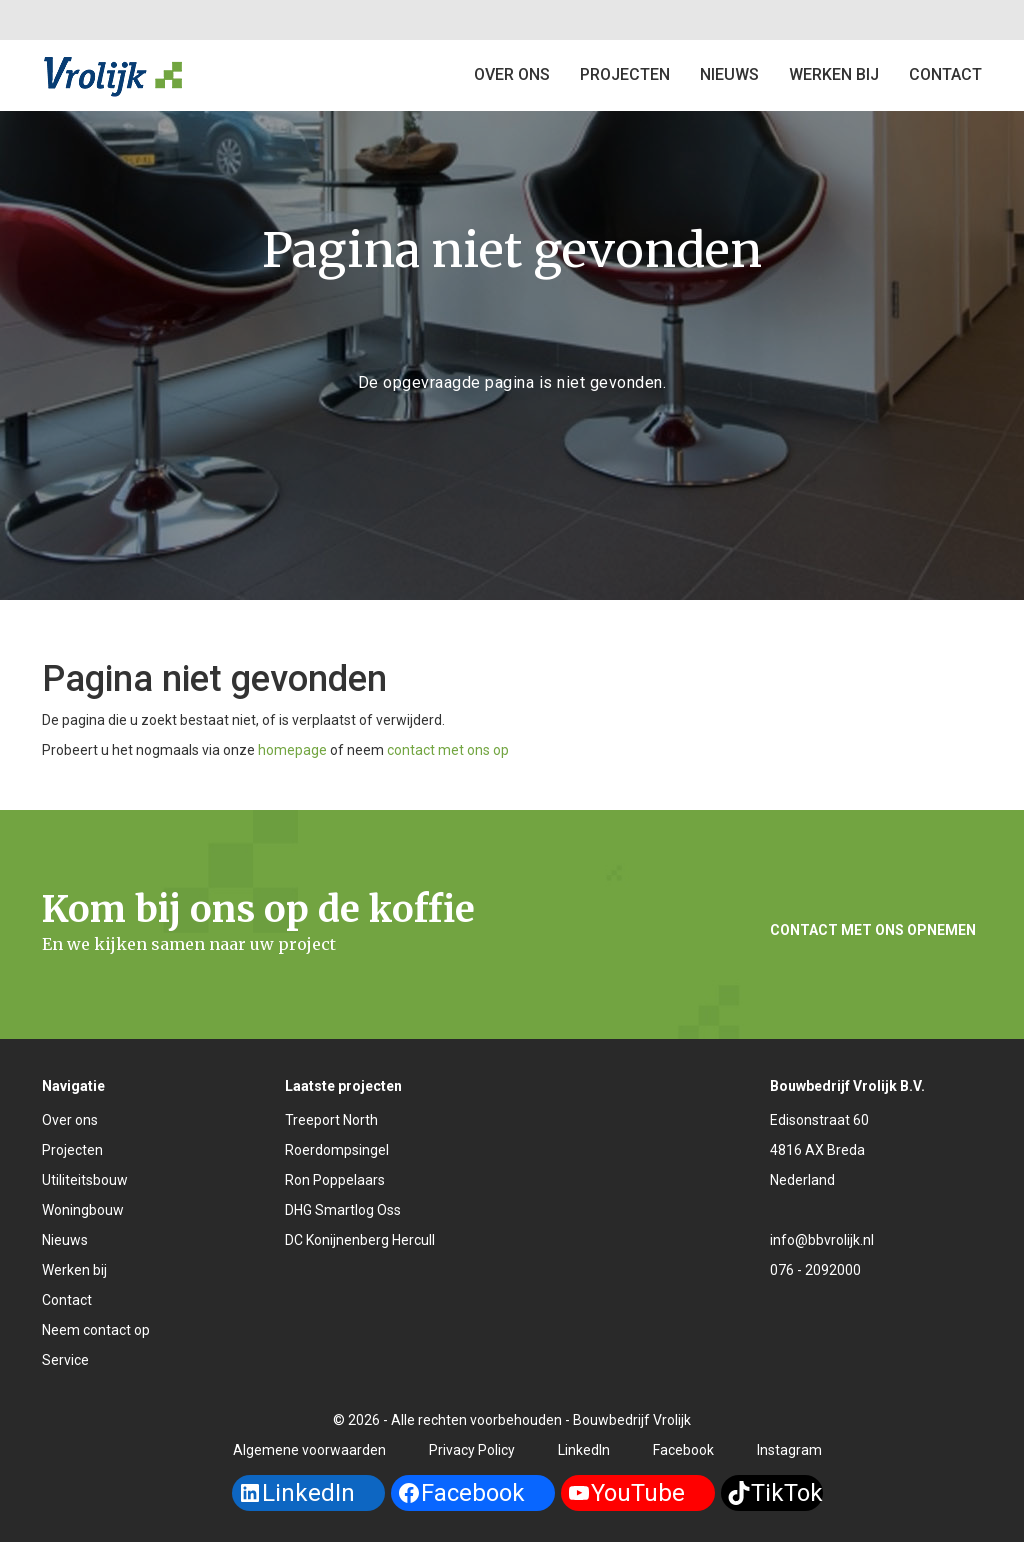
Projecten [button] (625, 74)
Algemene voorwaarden (309, 1450)
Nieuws (729, 74)
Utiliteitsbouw (85, 1180)
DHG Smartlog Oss (343, 1210)
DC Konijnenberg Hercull (360, 1240)
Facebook (683, 1450)
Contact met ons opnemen (873, 930)
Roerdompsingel (337, 1150)
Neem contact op (96, 1330)
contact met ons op (448, 750)
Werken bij (834, 74)
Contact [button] (945, 74)
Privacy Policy (472, 1450)
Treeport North (331, 1120)
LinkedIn (584, 1450)
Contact (67, 1300)
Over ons (512, 74)
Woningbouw (83, 1210)
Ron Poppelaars (335, 1180)
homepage (292, 750)
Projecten (72, 1150)
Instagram (789, 1450)
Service (65, 1360)
